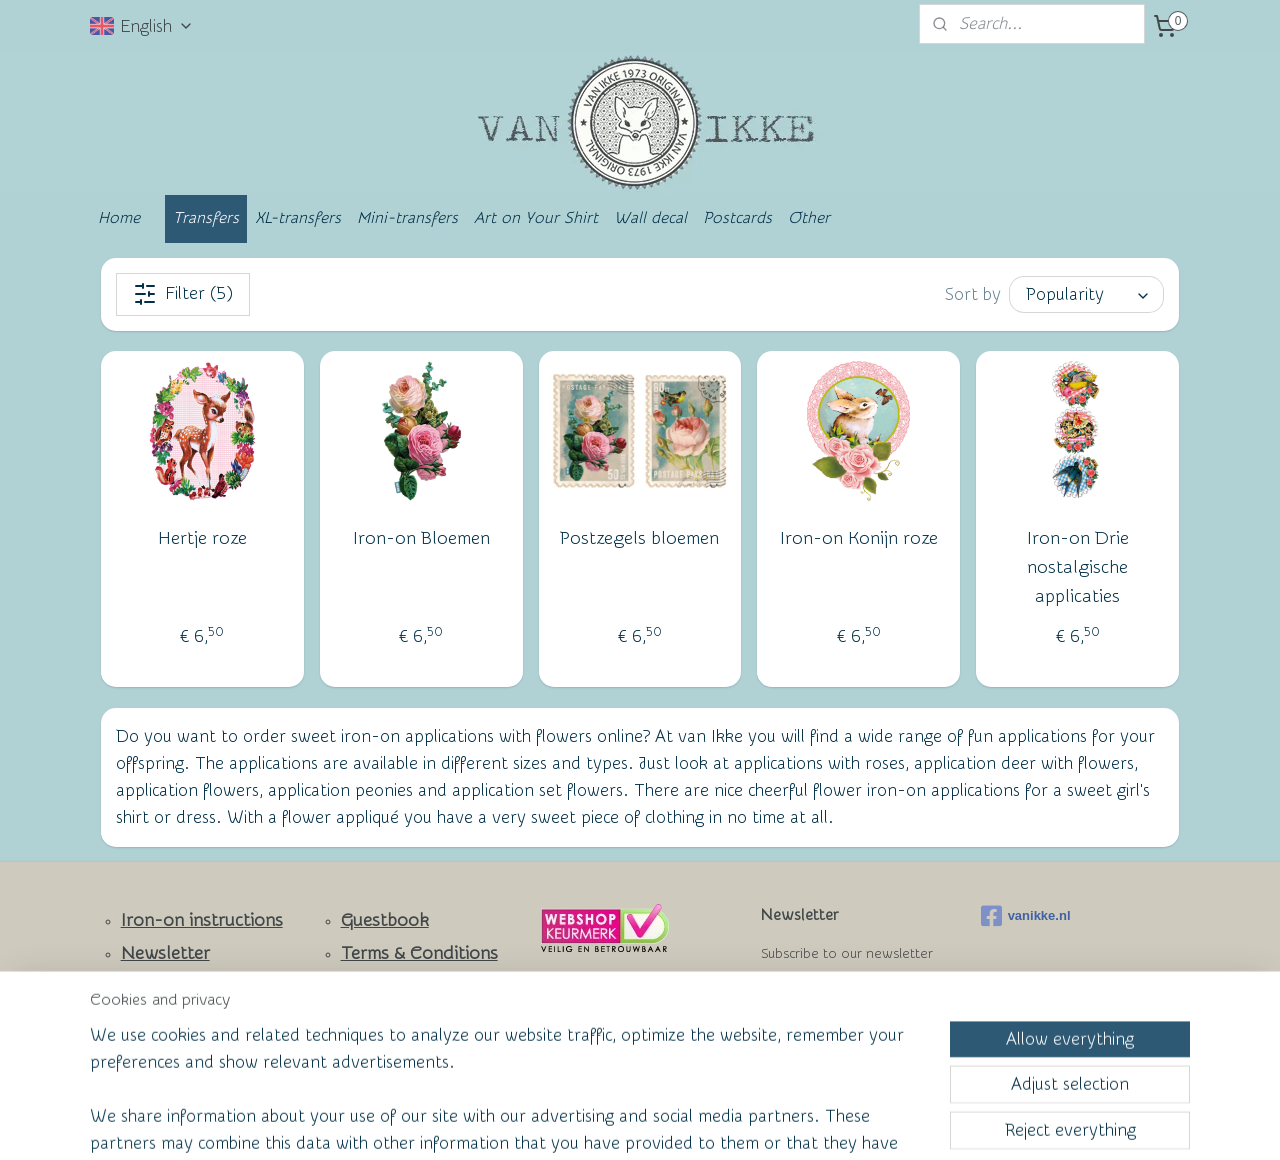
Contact (153, 987)
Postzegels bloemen (639, 538)
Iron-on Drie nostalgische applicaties (1078, 567)
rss (601, 1123)
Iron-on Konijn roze (859, 538)
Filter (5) (183, 294)
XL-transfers (298, 218)
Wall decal (650, 218)
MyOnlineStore (834, 1123)
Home (119, 218)
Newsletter (165, 953)
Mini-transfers (407, 218)
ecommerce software (671, 1123)
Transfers (206, 218)
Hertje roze (202, 538)
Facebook (160, 1021)
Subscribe (811, 1003)
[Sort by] (1086, 294)
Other (809, 218)
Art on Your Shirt (536, 218)
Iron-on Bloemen (421, 538)
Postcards (737, 218)
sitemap (563, 1123)
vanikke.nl (1026, 916)
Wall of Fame (380, 986)
